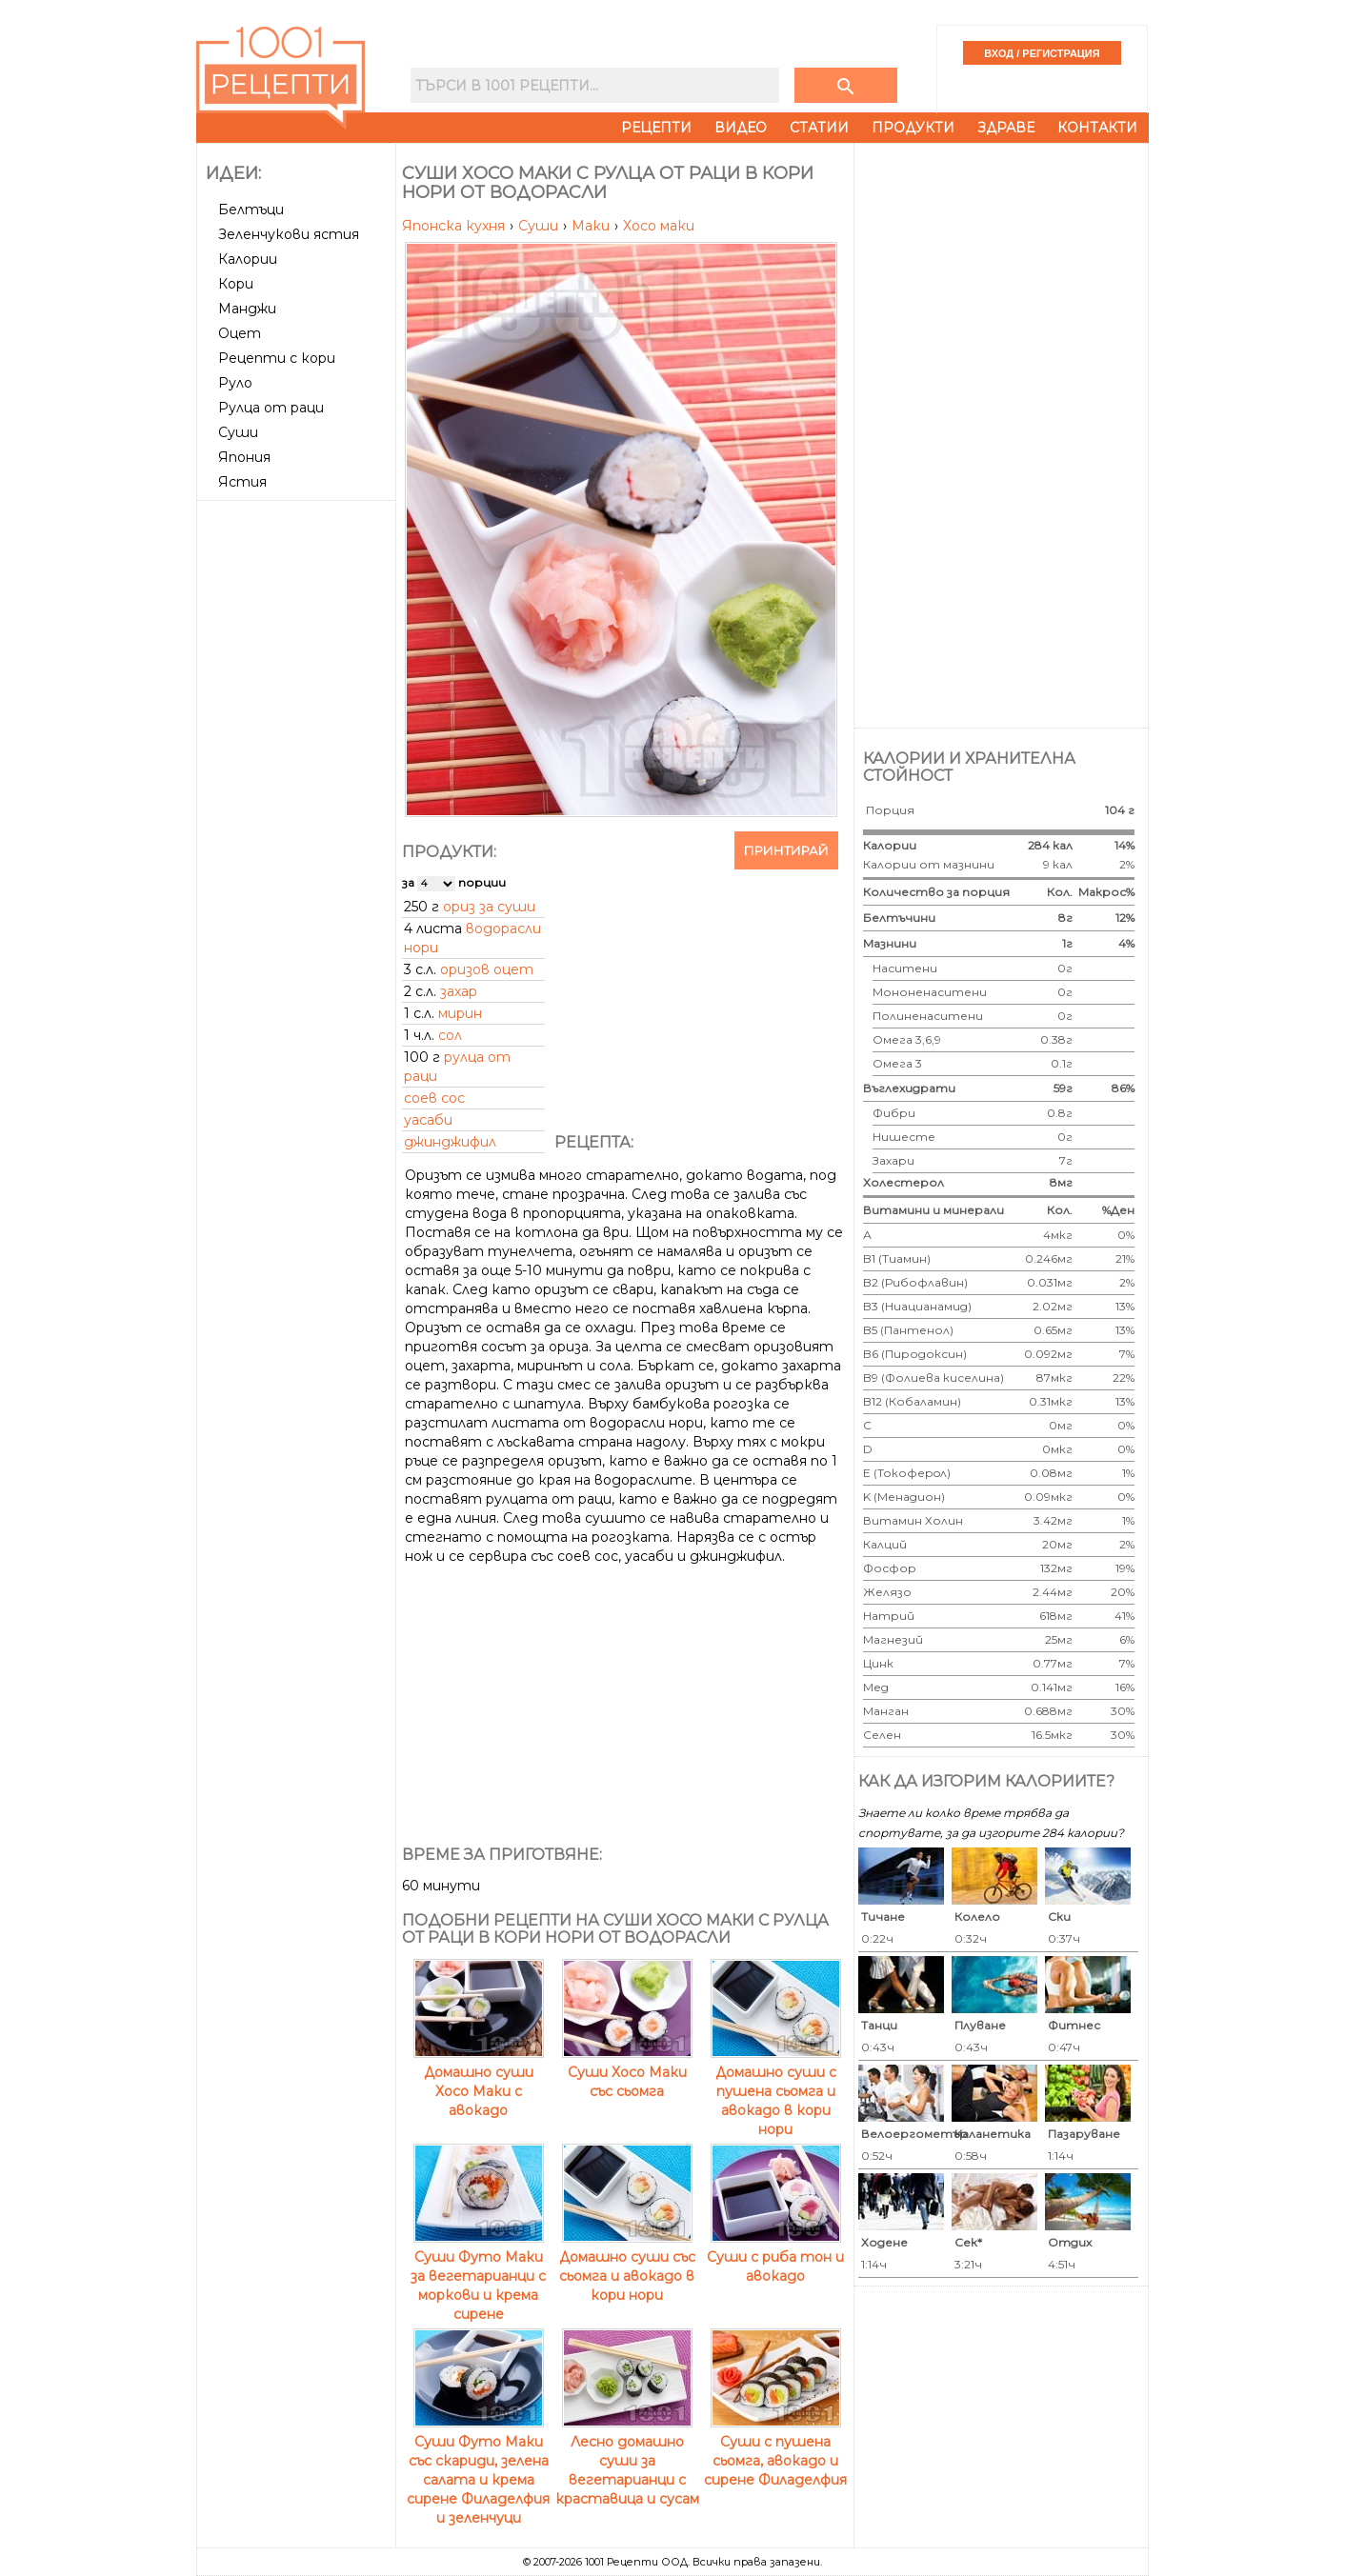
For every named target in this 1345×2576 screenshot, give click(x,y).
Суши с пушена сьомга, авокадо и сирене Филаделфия (775, 2451)
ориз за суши (489, 906)
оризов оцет (486, 969)
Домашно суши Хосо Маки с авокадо (478, 2082)
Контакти (1097, 127)
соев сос (434, 1098)
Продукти (913, 127)
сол (450, 1035)
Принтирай (786, 850)
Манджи (247, 308)
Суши (238, 432)
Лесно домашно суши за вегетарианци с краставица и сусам (627, 2460)
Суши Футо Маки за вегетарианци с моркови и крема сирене (478, 2276)
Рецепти (656, 127)
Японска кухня (455, 225)
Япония (244, 457)
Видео (740, 127)
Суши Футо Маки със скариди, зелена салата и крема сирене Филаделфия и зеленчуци (478, 2470)
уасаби (428, 1119)
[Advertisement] (298, 793)
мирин (460, 1013)
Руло (235, 382)
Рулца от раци (271, 407)
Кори (235, 283)
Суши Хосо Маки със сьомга (627, 2072)
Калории (247, 259)
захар (458, 991)
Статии (819, 127)
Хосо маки (658, 225)
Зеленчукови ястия (288, 234)
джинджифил (450, 1141)
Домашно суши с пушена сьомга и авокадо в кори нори (776, 2091)
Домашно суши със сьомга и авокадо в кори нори (627, 2266)
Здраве (1005, 127)
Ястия (242, 481)
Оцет (239, 333)
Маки (592, 225)
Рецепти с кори (276, 358)
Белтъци (251, 209)
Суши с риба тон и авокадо (775, 2257)
